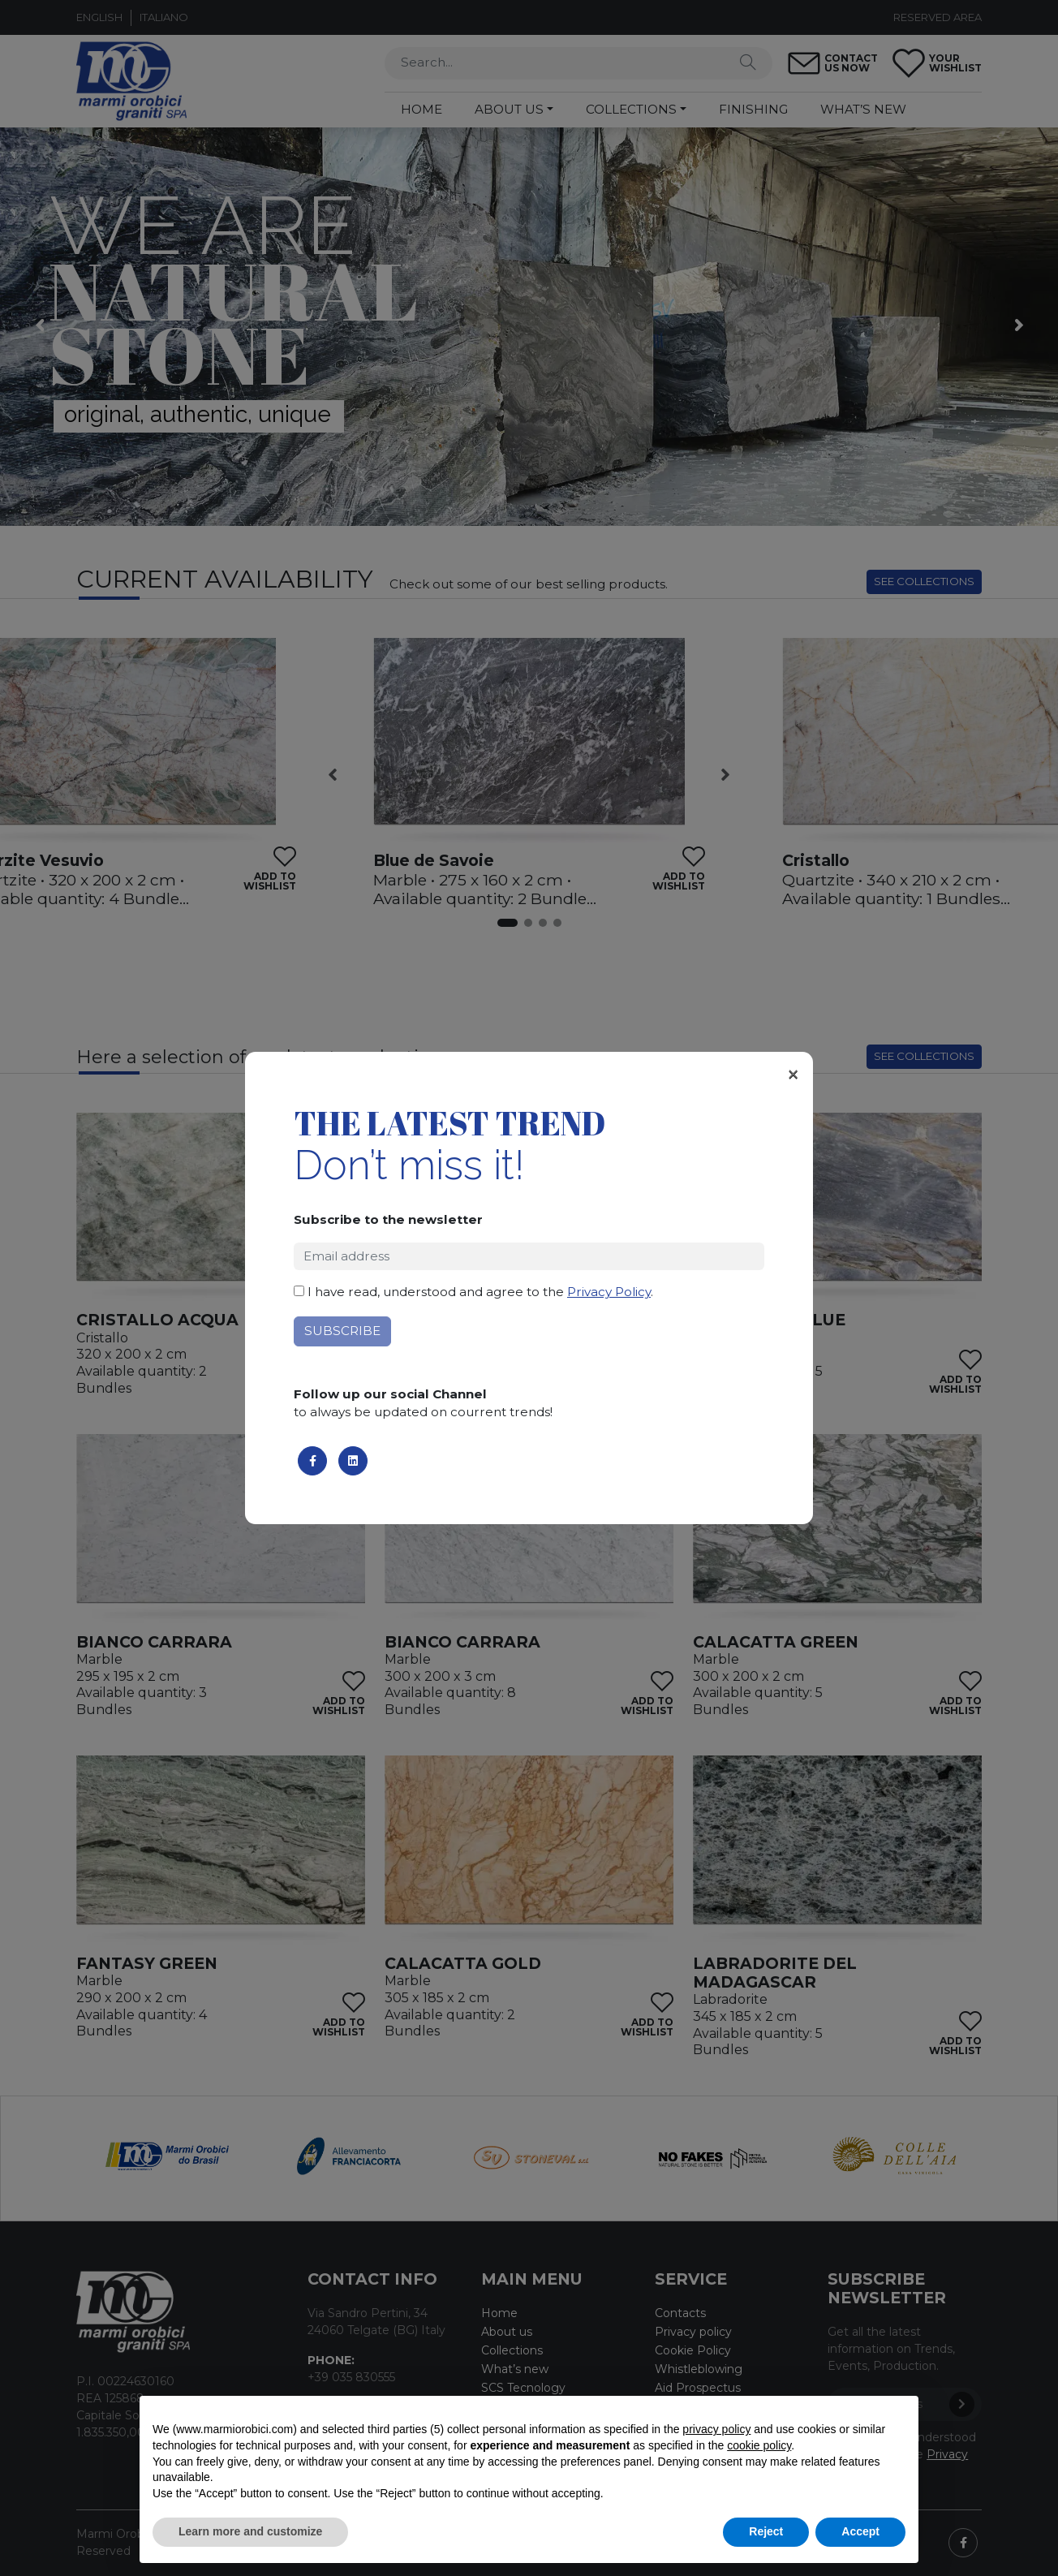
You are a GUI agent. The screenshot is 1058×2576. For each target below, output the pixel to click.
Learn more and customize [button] (250, 2531)
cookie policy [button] (759, 2445)
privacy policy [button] (716, 2429)
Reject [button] (766, 2531)
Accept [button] (860, 2531)
